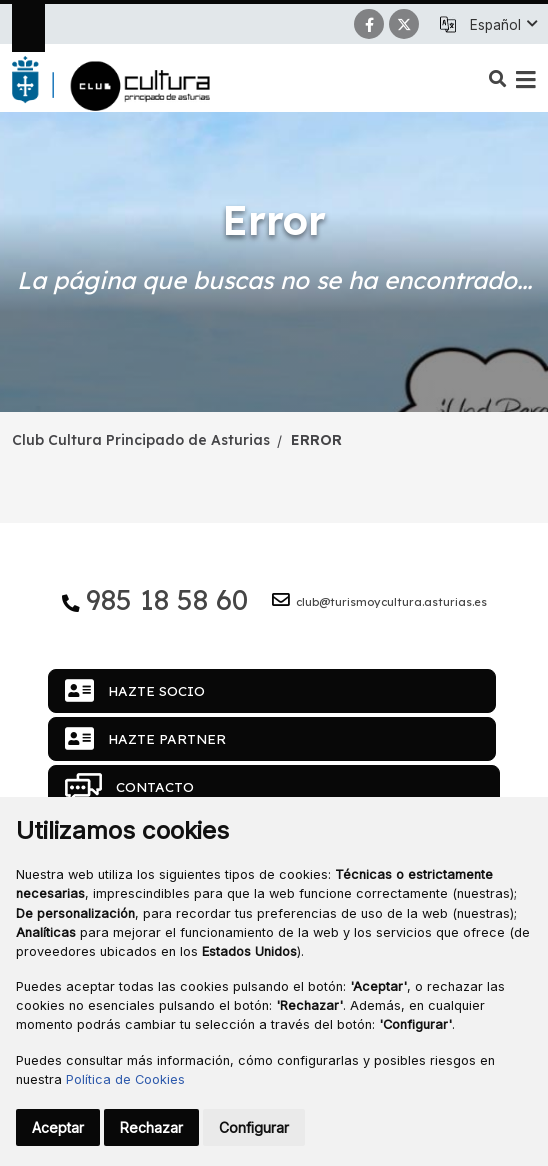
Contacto (129, 787)
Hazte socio (135, 691)
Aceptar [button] (58, 1127)
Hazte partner (145, 739)
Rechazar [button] (151, 1127)
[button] (503, 25)
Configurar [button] (254, 1127)
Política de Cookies (125, 1079)
